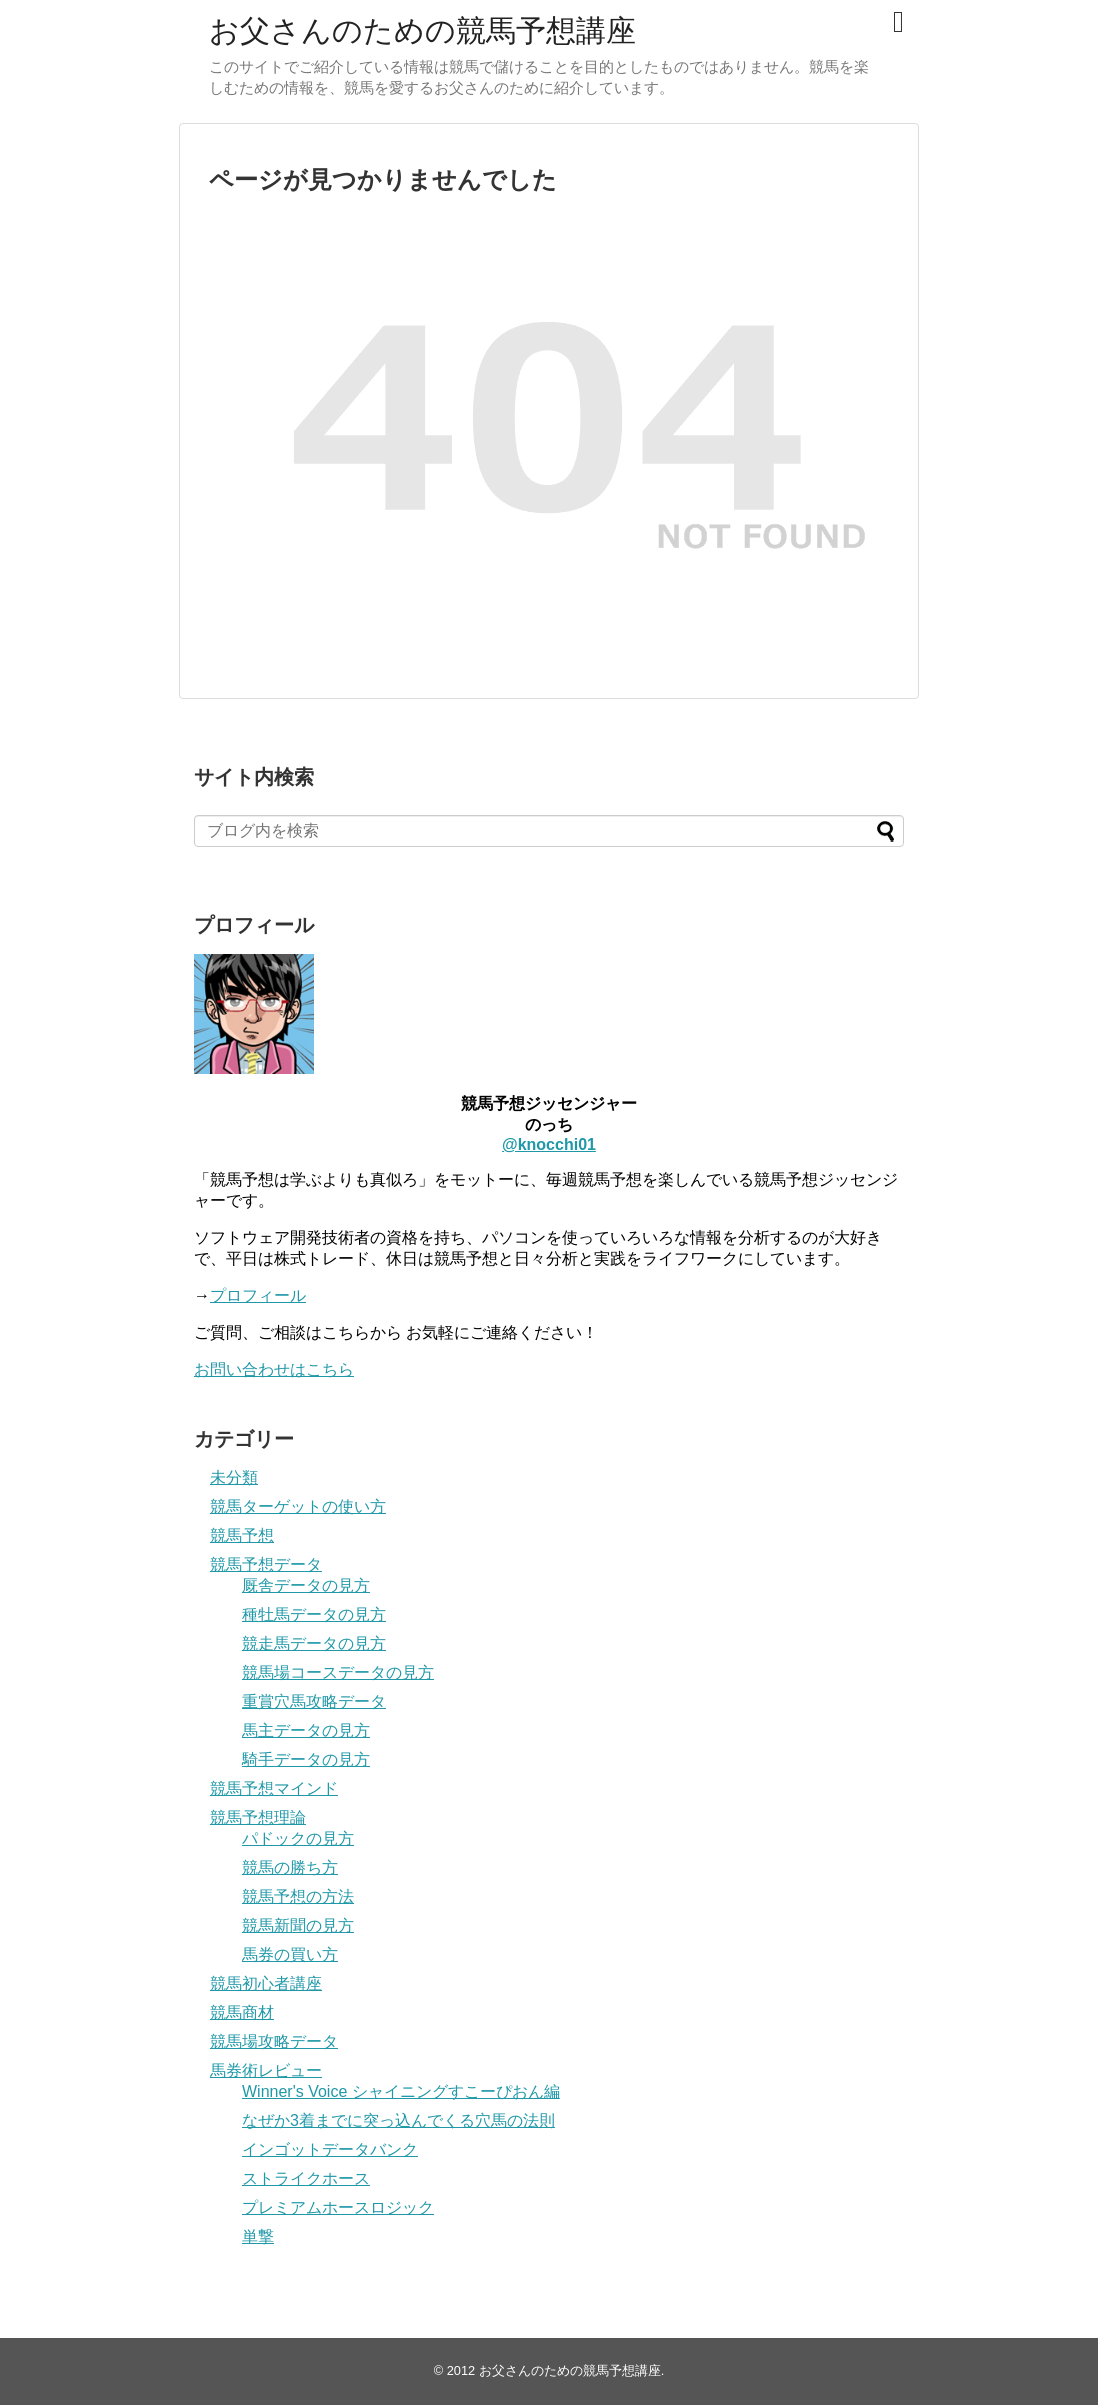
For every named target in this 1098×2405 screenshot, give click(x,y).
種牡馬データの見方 (314, 1614)
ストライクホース (306, 2178)
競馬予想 (242, 1535)
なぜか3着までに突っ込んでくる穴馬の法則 (398, 2120)
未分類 (234, 1477)
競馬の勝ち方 (290, 1867)
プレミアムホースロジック (338, 2207)
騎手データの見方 (306, 1759)
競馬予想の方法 (298, 1896)
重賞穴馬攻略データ (314, 1701)
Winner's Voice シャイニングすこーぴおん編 (401, 2091)
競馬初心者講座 (266, 1983)
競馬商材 (242, 2012)
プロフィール (258, 1295)
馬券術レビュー (266, 2070)
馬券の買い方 (290, 1954)
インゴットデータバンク (330, 2149)
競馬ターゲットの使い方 (298, 1506)
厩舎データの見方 (306, 1585)
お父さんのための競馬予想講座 (422, 30)
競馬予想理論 (258, 1817)
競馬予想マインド (274, 1788)
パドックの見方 (298, 1838)
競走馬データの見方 (314, 1643)
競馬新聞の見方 (298, 1925)
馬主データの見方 (306, 1730)
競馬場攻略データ (274, 2041)
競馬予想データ (266, 1564)
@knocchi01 (549, 1144)
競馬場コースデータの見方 (338, 1672)
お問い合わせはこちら (274, 1369)
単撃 (258, 2236)
